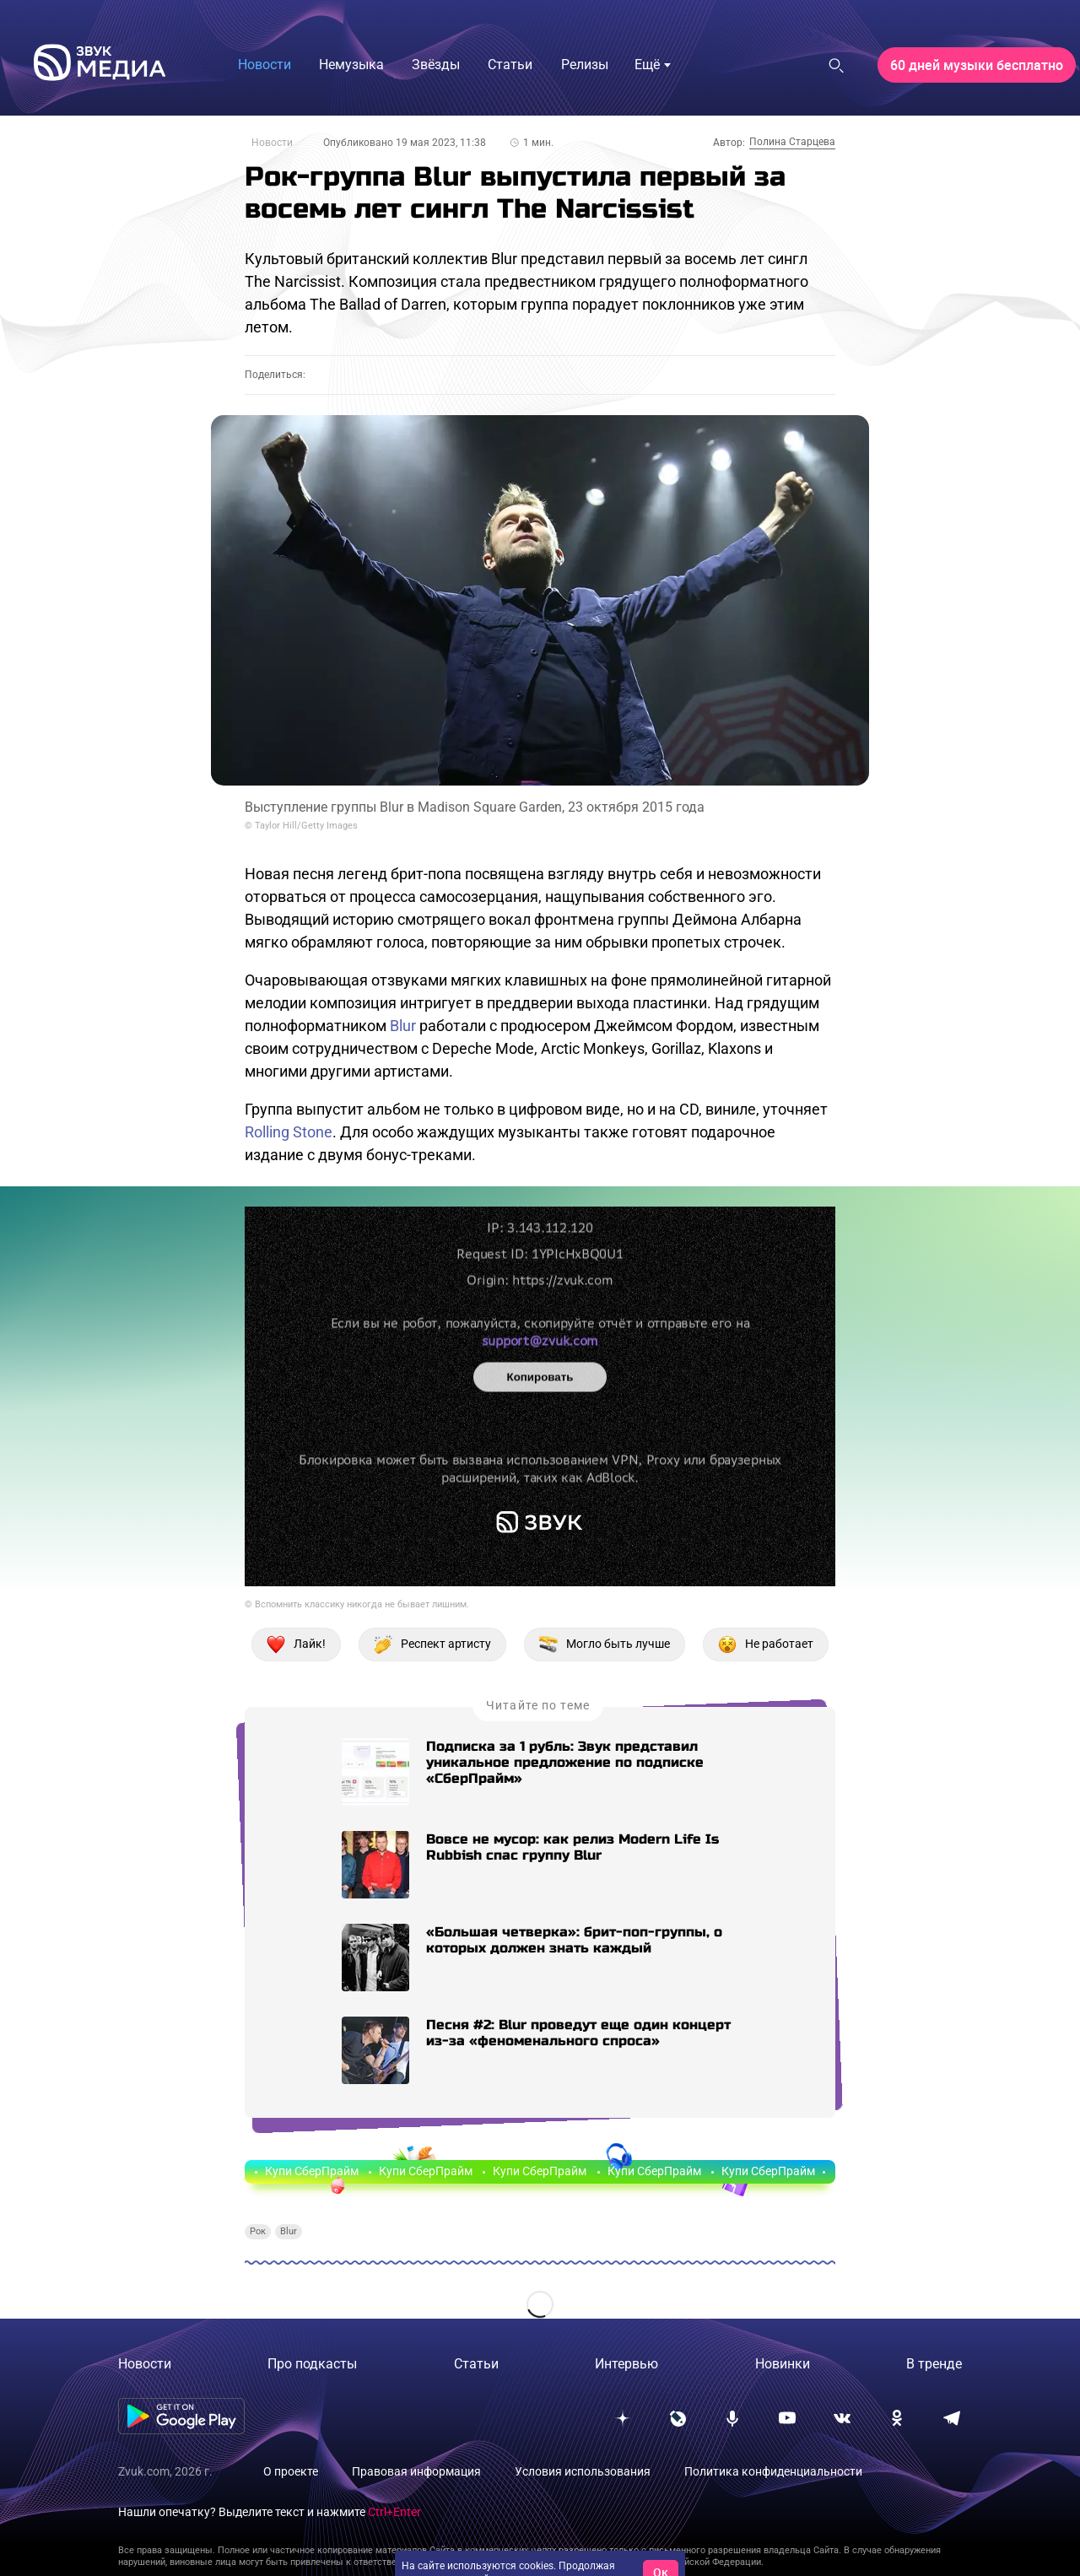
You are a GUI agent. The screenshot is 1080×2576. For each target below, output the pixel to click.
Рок (258, 2231)
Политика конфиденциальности (773, 2471)
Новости (272, 143)
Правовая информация (416, 2471)
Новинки (782, 2364)
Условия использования (583, 2471)
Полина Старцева (792, 142)
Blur (403, 1025)
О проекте (290, 2471)
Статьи (476, 2364)
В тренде (934, 2364)
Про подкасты (312, 2364)
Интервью (626, 2364)
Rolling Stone (288, 1132)
